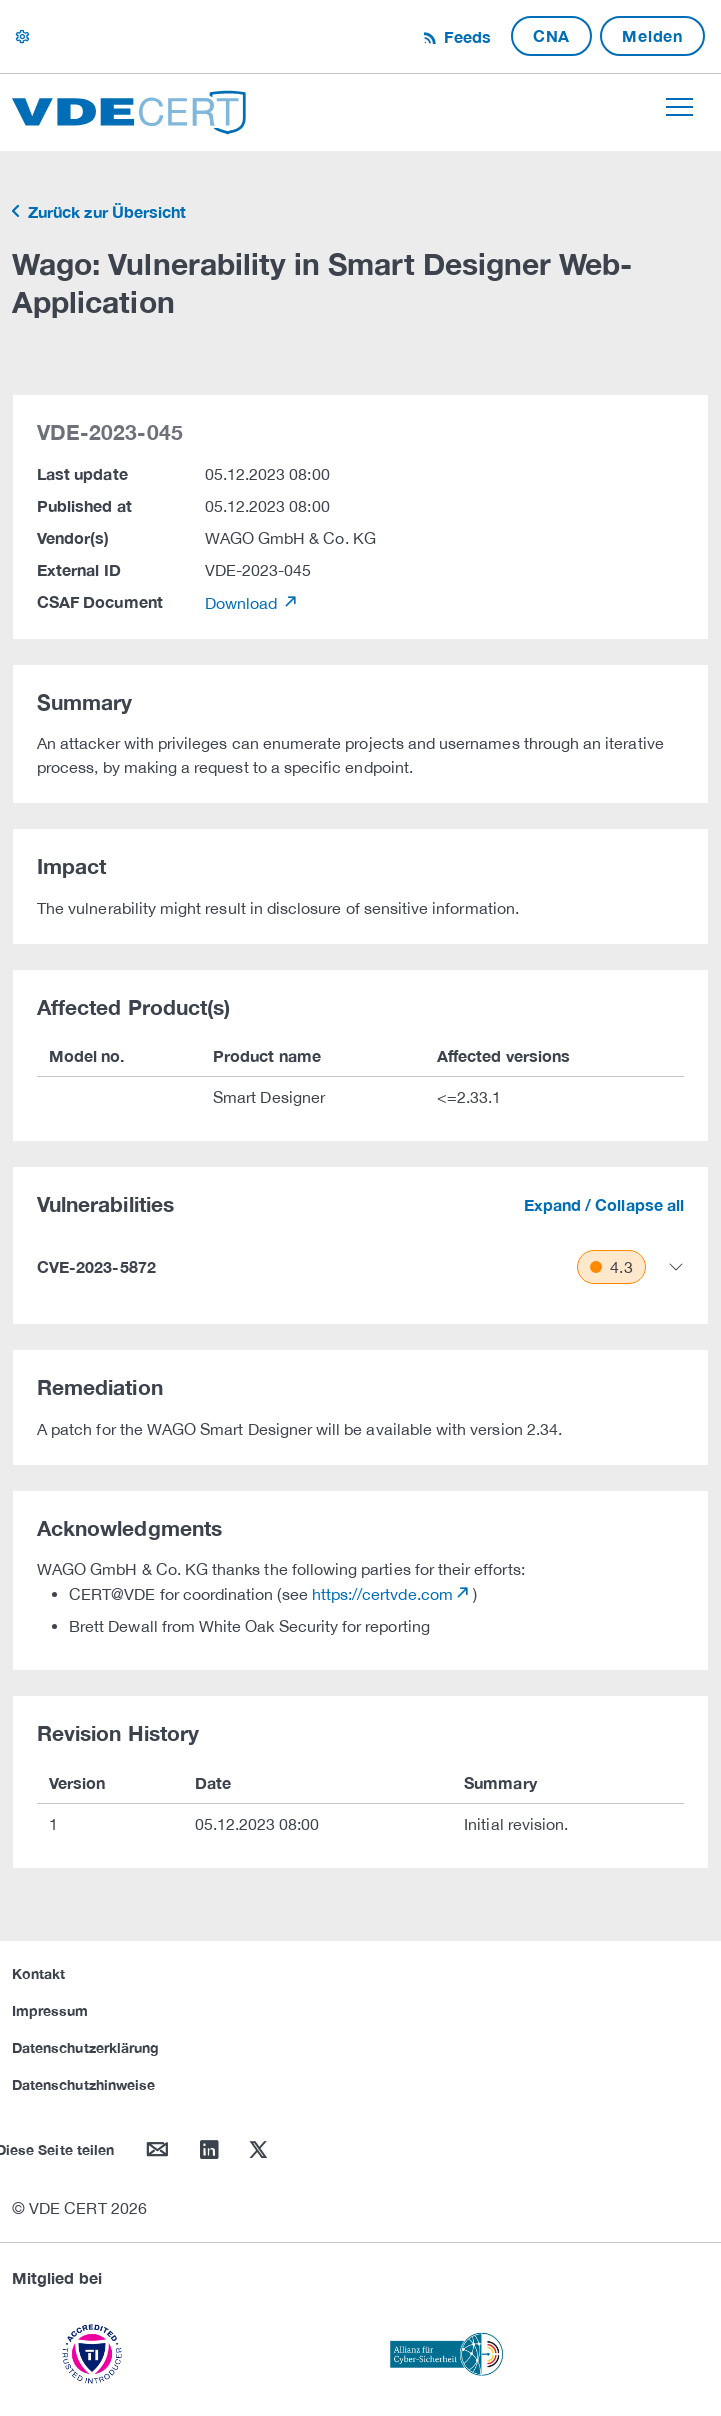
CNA (551, 35)
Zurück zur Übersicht (105, 211)
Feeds (465, 36)
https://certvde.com (382, 1594)
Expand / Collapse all (604, 1204)
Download (243, 603)
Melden (652, 35)
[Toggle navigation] (679, 107)
